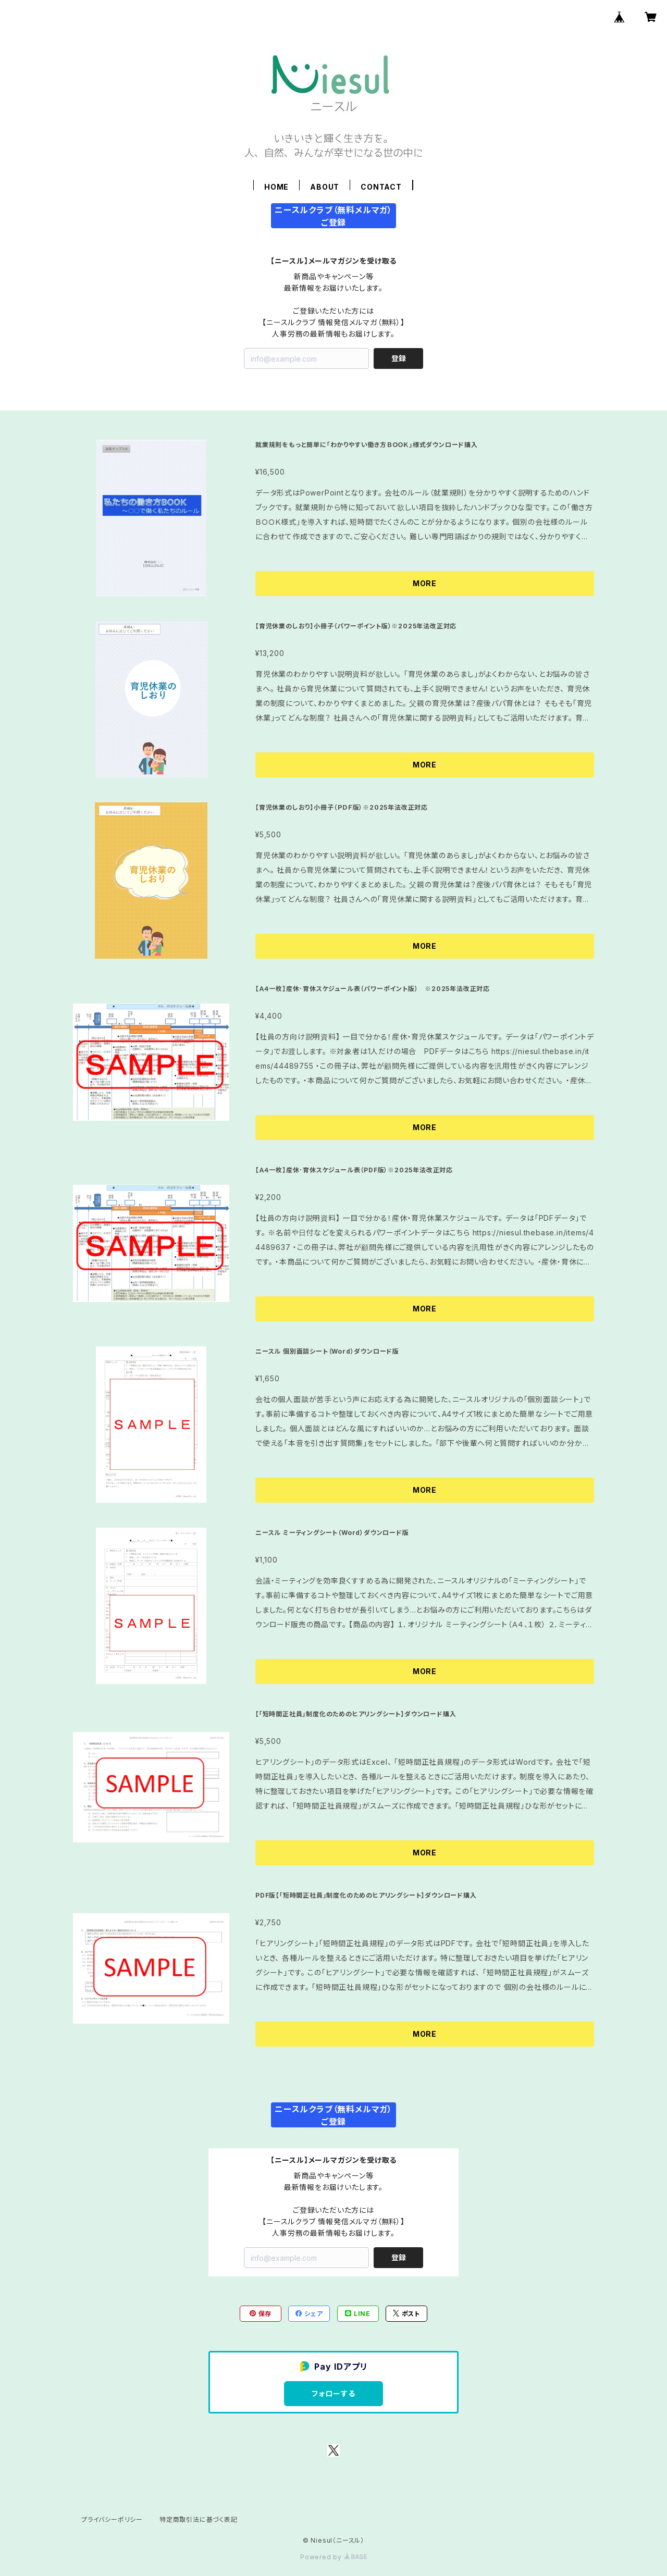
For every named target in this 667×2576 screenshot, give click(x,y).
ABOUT (324, 186)
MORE (425, 583)
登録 (398, 358)
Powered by (333, 2557)
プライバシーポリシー (112, 2519)
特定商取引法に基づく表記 (198, 2519)
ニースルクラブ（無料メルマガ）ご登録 (333, 216)
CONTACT (381, 186)
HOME (276, 186)
